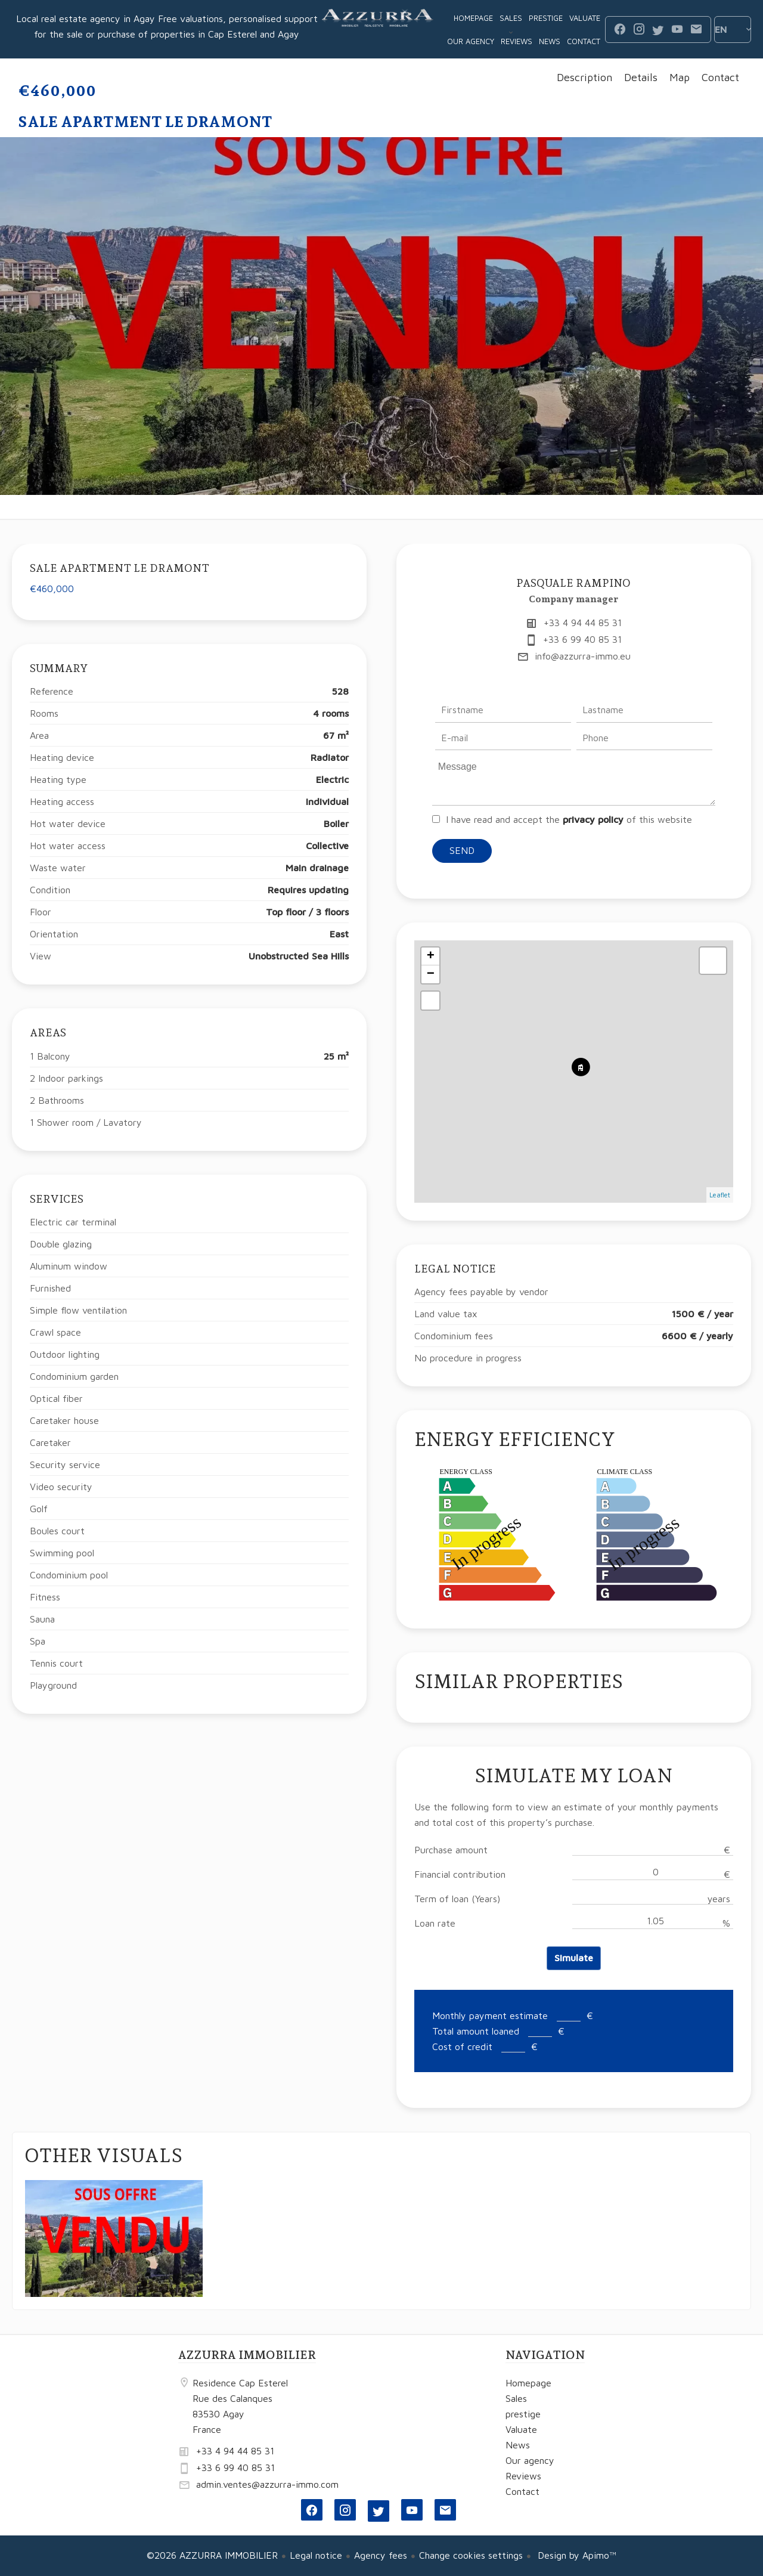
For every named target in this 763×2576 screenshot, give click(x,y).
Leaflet (719, 1195)
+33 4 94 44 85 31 (583, 622)
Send (461, 850)
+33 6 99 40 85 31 (582, 639)
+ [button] (431, 956)
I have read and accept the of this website (569, 819)
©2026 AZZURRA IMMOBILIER (212, 2555)
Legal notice (316, 2555)
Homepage (378, 29)
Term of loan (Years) (457, 1898)
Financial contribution (459, 1874)
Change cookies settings (471, 2555)
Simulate (573, 1957)
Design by (575, 2555)
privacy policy (593, 819)
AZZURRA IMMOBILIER (247, 2355)
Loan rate (434, 1923)
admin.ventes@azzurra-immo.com (267, 2484)
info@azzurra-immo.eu (583, 656)
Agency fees (380, 2555)
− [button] (431, 974)
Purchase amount (451, 1849)
